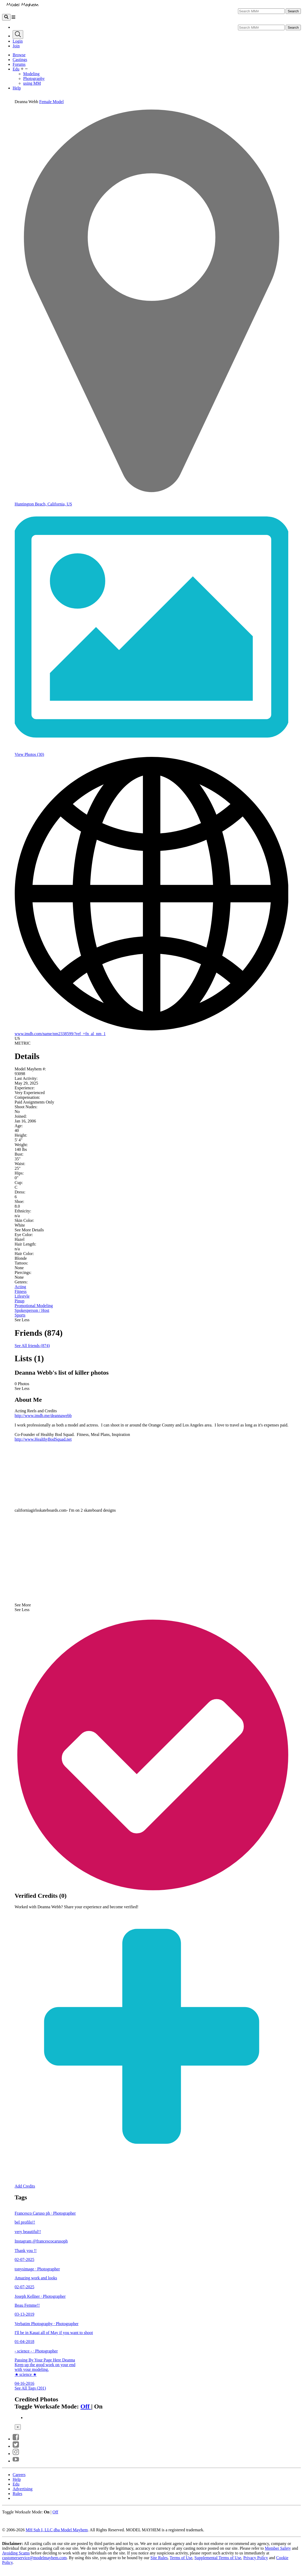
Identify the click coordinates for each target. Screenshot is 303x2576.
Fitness (21, 1291)
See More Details (29, 1230)
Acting (20, 1286)
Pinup (19, 1301)
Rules (17, 2493)
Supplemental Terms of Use (218, 2557)
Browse (19, 55)
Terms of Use (181, 2557)
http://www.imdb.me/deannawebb (43, 1415)
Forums (19, 64)
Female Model (51, 101)
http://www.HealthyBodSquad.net (43, 1439)
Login (18, 41)
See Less (22, 1320)
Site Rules (159, 2557)
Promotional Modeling (34, 1305)
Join (16, 46)
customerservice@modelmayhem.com (34, 2557)
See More (23, 1605)
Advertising (23, 2489)
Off (86, 2406)
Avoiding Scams (16, 2553)
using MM (32, 83)
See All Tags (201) (30, 2388)
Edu (16, 69)
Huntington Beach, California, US (43, 504)
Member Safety (278, 2548)
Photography (34, 78)
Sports (20, 1315)
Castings (20, 59)
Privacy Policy (255, 2557)
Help (17, 88)
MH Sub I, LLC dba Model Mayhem (57, 2530)
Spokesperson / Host (32, 1310)
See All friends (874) (32, 1345)
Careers (19, 2474)
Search (293, 11)
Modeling (31, 74)
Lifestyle (22, 1296)
